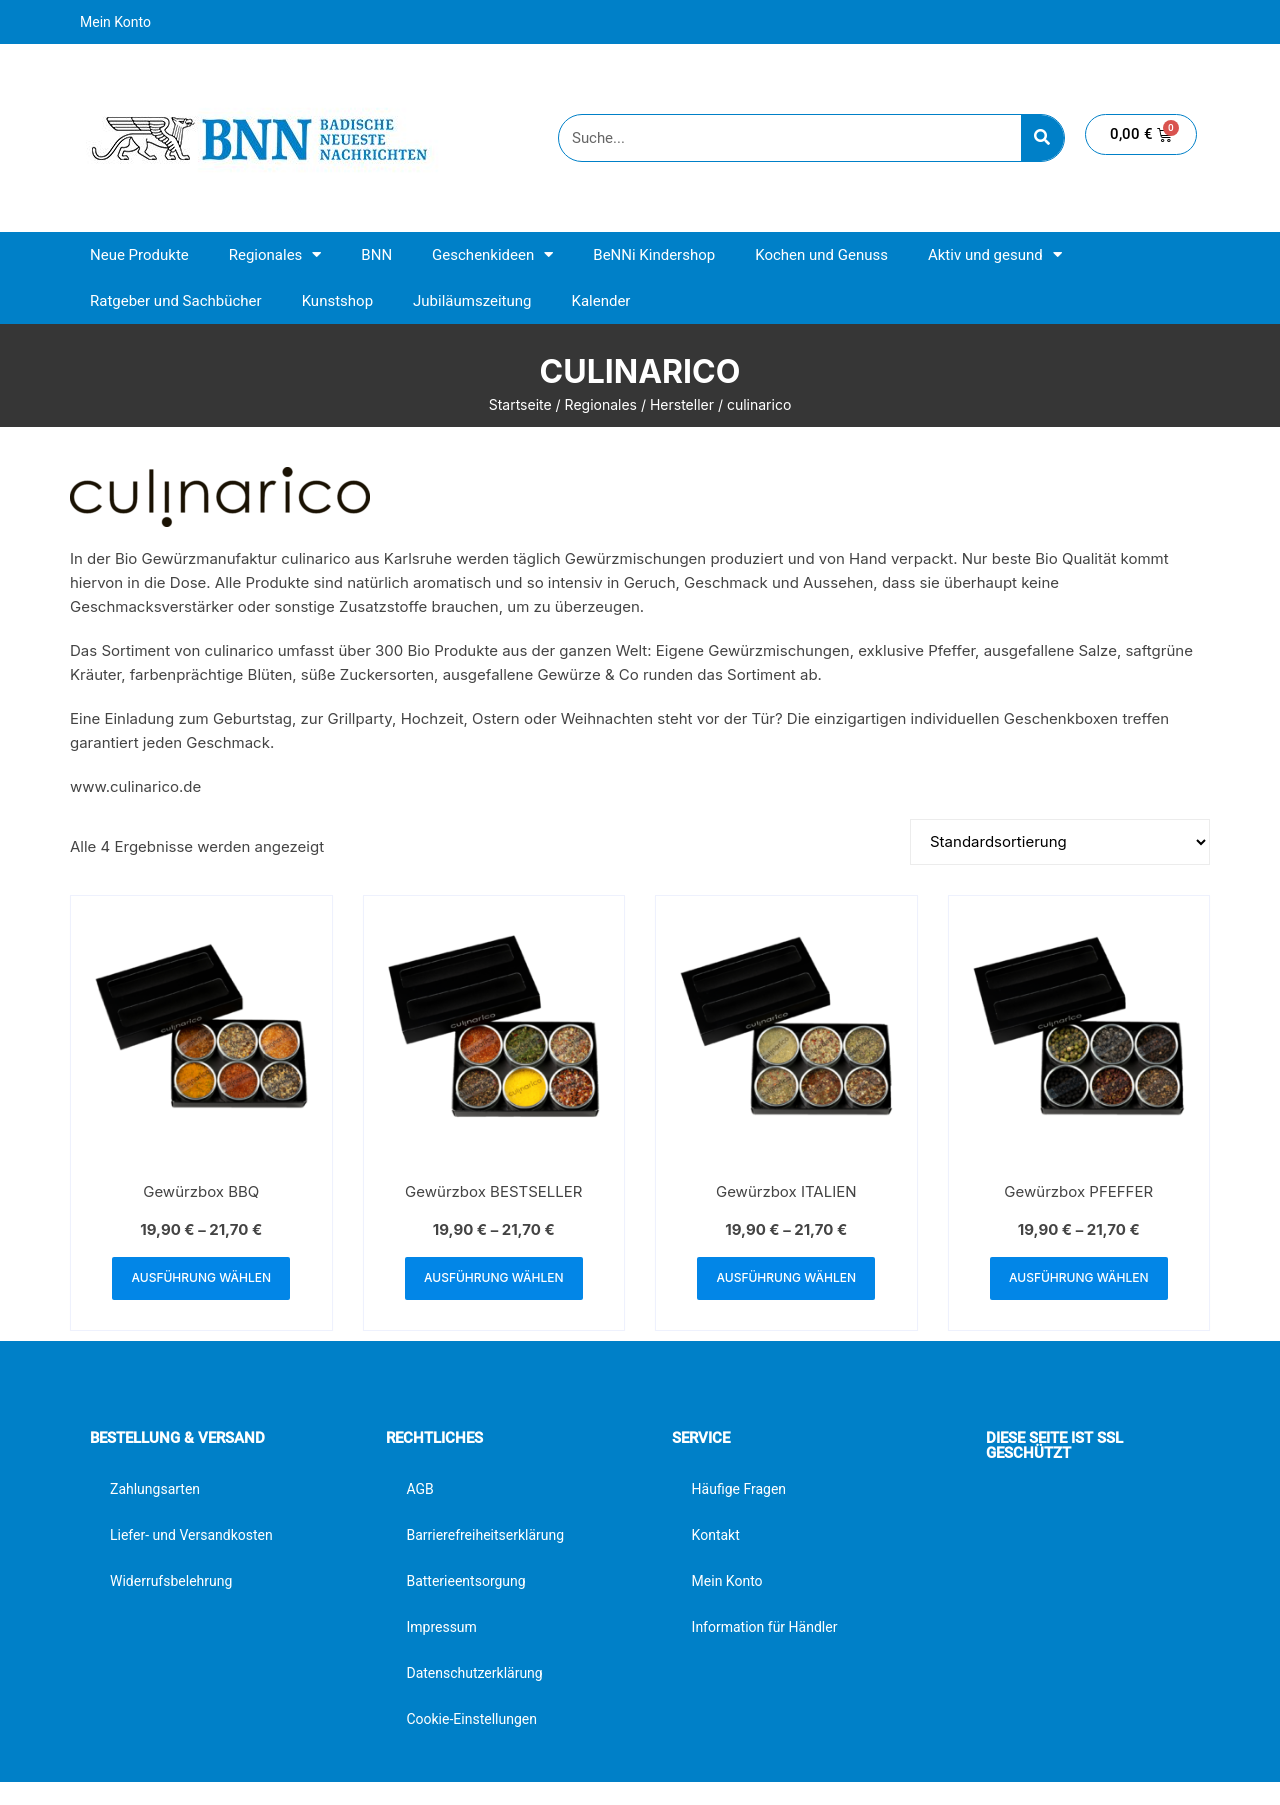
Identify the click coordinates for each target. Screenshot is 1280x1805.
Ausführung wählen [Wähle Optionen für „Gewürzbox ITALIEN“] (786, 1278)
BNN (376, 255)
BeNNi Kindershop (654, 255)
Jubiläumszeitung (472, 301)
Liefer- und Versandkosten (191, 1536)
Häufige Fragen (739, 1490)
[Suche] (1042, 138)
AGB (419, 1490)
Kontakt (716, 1536)
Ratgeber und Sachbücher (176, 301)
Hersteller (682, 404)
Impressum (441, 1628)
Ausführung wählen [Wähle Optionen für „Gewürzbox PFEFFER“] (1079, 1278)
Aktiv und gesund (995, 254)
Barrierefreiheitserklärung (485, 1536)
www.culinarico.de (135, 786)
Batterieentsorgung (465, 1582)
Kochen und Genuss (821, 255)
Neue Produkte (139, 255)
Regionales (275, 254)
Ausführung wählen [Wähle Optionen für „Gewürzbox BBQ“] (201, 1278)
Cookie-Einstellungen (471, 1720)
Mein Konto (115, 22)
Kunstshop (337, 301)
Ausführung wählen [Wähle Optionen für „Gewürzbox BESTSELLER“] (494, 1278)
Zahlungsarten (155, 1490)
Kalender (600, 301)
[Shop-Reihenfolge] (1060, 842)
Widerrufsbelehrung (171, 1582)
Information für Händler (765, 1628)
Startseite (520, 404)
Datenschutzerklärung (474, 1674)
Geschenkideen (492, 254)
